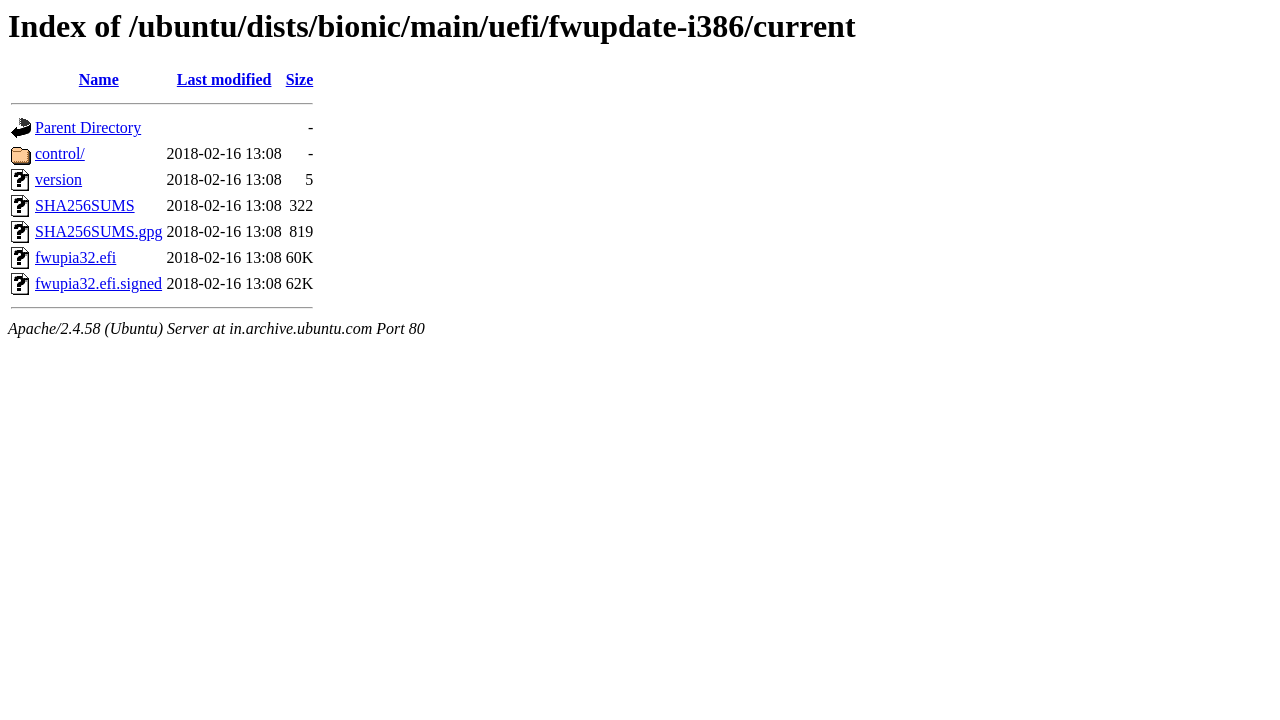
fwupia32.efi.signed (98, 283)
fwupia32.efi (75, 257)
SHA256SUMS (85, 205)
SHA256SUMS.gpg (99, 231)
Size (300, 79)
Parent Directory (88, 127)
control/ (60, 153)
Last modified (224, 79)
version (58, 179)
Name (99, 79)
